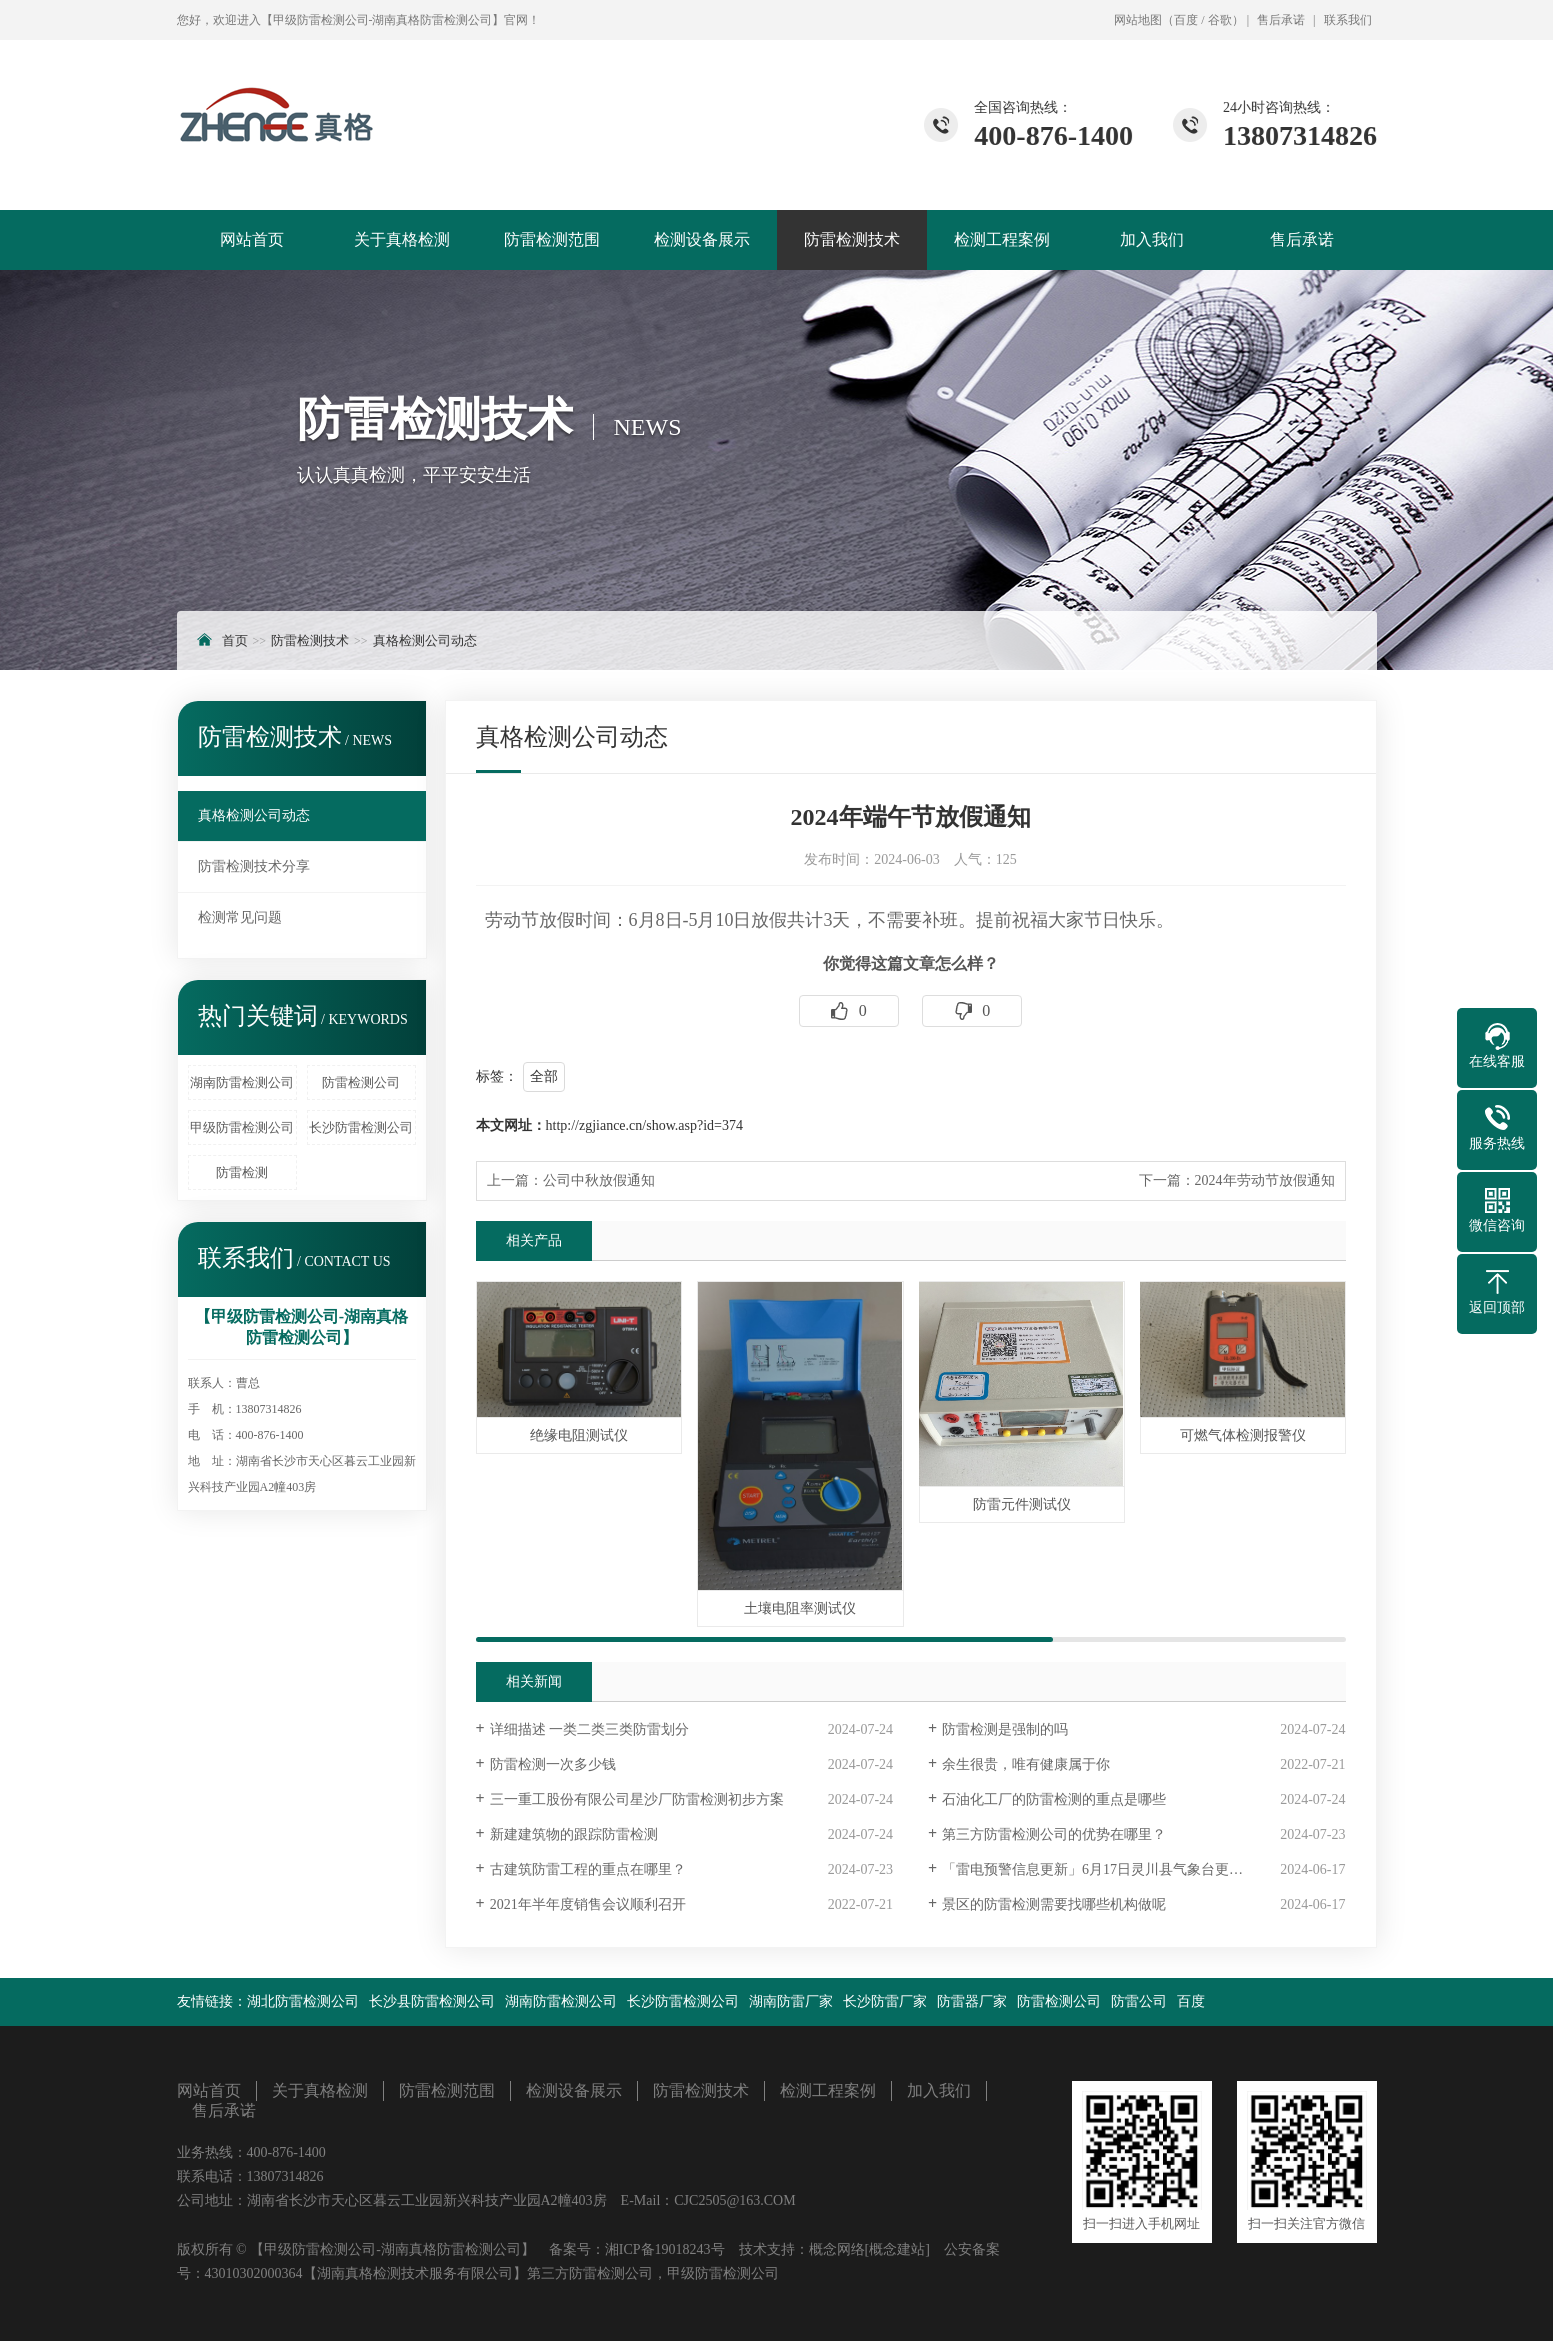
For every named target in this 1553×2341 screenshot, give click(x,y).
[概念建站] (897, 2249)
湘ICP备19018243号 (665, 2249)
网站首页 (252, 239)
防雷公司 (1139, 2001)
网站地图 (1138, 20)
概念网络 (837, 2249)
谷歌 (1220, 20)
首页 (235, 640)
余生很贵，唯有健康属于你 (1026, 1764)
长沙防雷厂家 (885, 2001)
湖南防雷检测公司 (242, 1082)
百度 (1186, 20)
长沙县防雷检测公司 (432, 2001)
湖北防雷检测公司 (303, 2001)
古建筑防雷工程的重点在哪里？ (588, 1869)
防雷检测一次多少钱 (553, 1764)
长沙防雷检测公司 (361, 1127)
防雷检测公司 (361, 1082)
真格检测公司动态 (425, 640)
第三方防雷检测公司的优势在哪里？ (1054, 1834)
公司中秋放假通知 (599, 1180)
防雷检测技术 (852, 239)
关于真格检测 (402, 239)
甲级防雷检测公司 (242, 1127)
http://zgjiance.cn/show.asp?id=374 (645, 1125)
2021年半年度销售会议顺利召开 (588, 1904)
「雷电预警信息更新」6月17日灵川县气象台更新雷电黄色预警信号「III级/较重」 (1143, 1869)
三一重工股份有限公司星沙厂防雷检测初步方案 (637, 1799)
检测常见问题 (240, 917)
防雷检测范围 (552, 239)
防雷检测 (242, 1172)
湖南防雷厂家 (791, 2001)
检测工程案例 (1002, 239)
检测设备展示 (702, 239)
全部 (544, 1076)
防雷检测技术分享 (254, 866)
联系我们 (1348, 20)
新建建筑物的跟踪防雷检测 (574, 1834)
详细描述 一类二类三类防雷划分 (590, 1729)
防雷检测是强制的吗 (1005, 1729)
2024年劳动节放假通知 (1265, 1180)
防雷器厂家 (972, 2001)
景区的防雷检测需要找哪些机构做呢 (1054, 1904)
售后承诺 (1281, 20)
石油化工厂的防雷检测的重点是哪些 (1054, 1799)
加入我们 (1152, 239)
